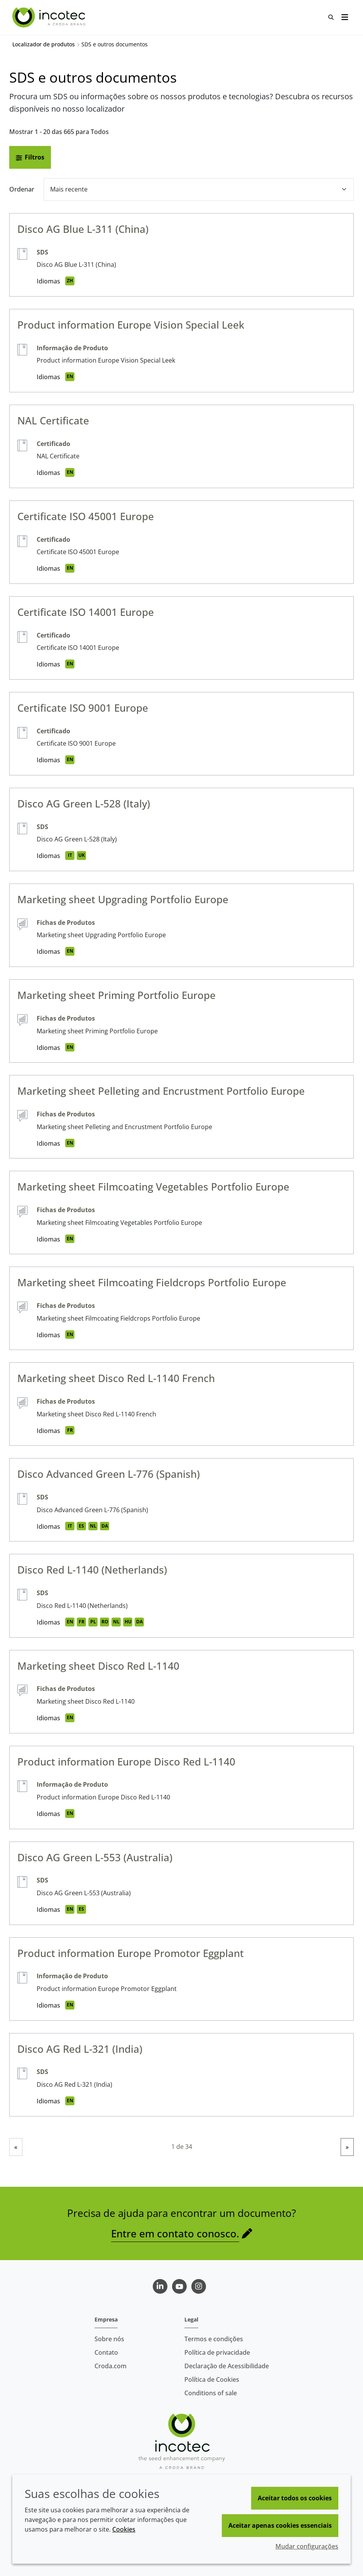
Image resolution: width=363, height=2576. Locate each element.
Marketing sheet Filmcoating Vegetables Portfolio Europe (153, 1187)
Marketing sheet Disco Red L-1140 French (116, 1378)
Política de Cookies (211, 2379)
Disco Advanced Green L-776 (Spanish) (108, 1474)
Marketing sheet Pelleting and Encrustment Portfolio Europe (161, 1091)
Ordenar (21, 189)
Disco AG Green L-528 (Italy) (83, 804)
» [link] (347, 2147)
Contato (106, 2352)
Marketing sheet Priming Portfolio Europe (116, 995)
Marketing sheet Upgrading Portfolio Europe (122, 899)
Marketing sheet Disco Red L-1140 (98, 1666)
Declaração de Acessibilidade (226, 2366)
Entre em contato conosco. (175, 2233)
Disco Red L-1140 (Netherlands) (92, 1570)
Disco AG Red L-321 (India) (79, 2049)
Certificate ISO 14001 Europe (85, 612)
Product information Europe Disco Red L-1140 (126, 1762)
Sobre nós (109, 2339)
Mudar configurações (306, 2546)
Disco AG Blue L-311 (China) (83, 229)
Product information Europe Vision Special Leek (130, 325)
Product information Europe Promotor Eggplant (130, 1953)
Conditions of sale (210, 2393)
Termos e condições (213, 2339)
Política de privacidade (217, 2352)
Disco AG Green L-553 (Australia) (94, 1857)
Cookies (123, 2529)
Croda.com (111, 2366)
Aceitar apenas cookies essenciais (280, 2525)
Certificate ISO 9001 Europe (82, 708)
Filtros (30, 157)
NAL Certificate (53, 420)
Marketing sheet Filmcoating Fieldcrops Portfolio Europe (151, 1282)
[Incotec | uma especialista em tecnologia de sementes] (49, 17)
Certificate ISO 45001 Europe (85, 516)
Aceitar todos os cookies (295, 2498)
